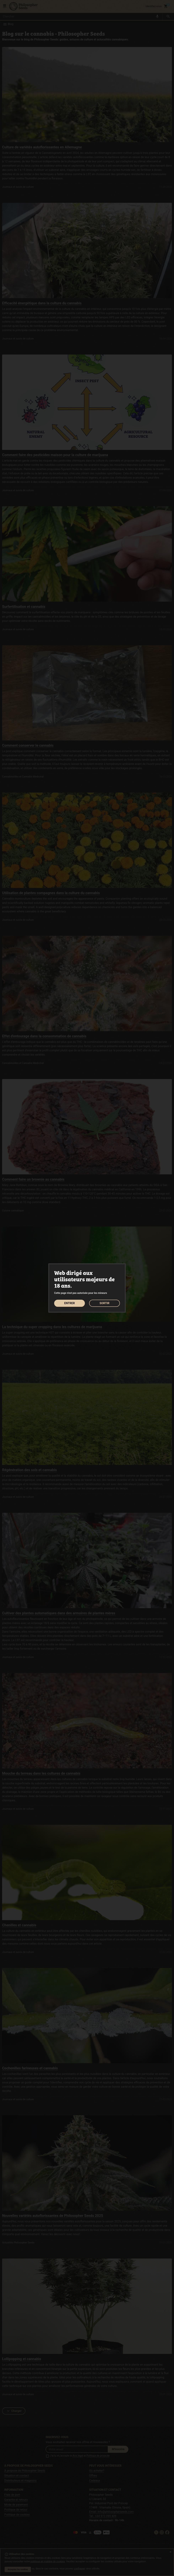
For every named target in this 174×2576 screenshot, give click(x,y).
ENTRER (69, 1303)
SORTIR (105, 1303)
